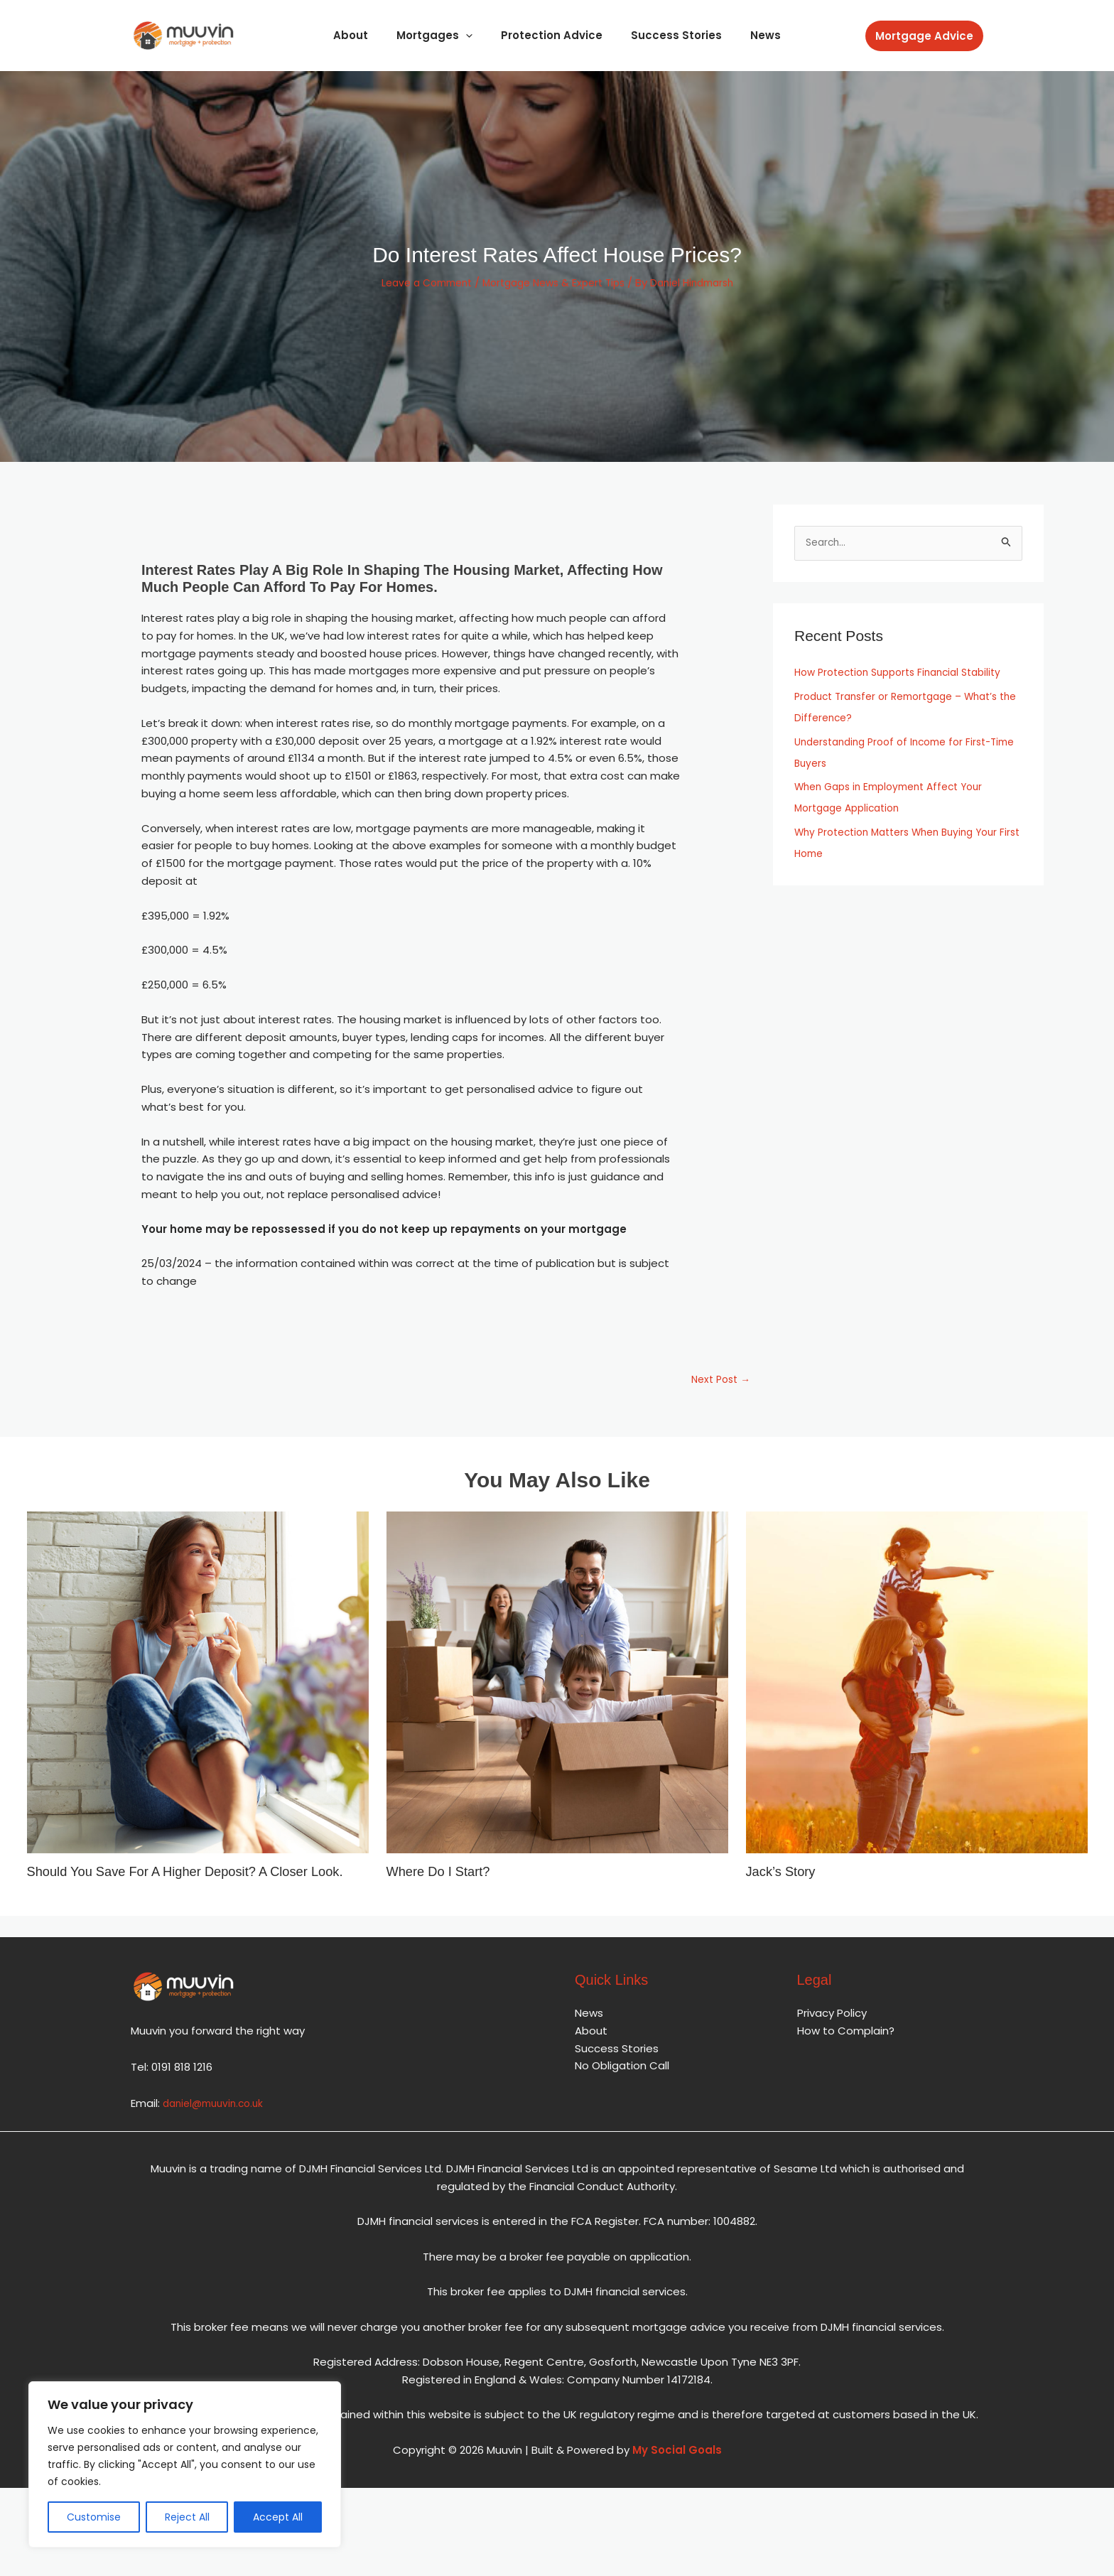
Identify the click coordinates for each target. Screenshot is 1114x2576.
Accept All (278, 2517)
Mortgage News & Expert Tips (554, 282)
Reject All (187, 2517)
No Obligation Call (622, 2081)
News (751, 35)
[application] (473, 35)
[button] (924, 36)
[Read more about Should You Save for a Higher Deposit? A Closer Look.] (198, 1683)
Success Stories (669, 35)
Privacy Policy (832, 2029)
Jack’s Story (784, 1873)
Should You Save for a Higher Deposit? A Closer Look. (181, 1880)
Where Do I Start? (443, 1873)
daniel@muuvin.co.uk (217, 2119)
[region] (184, 2464)
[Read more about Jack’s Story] (917, 1683)
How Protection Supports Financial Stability (907, 673)
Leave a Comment (416, 282)
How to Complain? (845, 2046)
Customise (94, 2517)
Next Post (718, 1381)
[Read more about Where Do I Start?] (557, 1683)
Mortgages (442, 35)
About (364, 35)
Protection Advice (551, 35)
